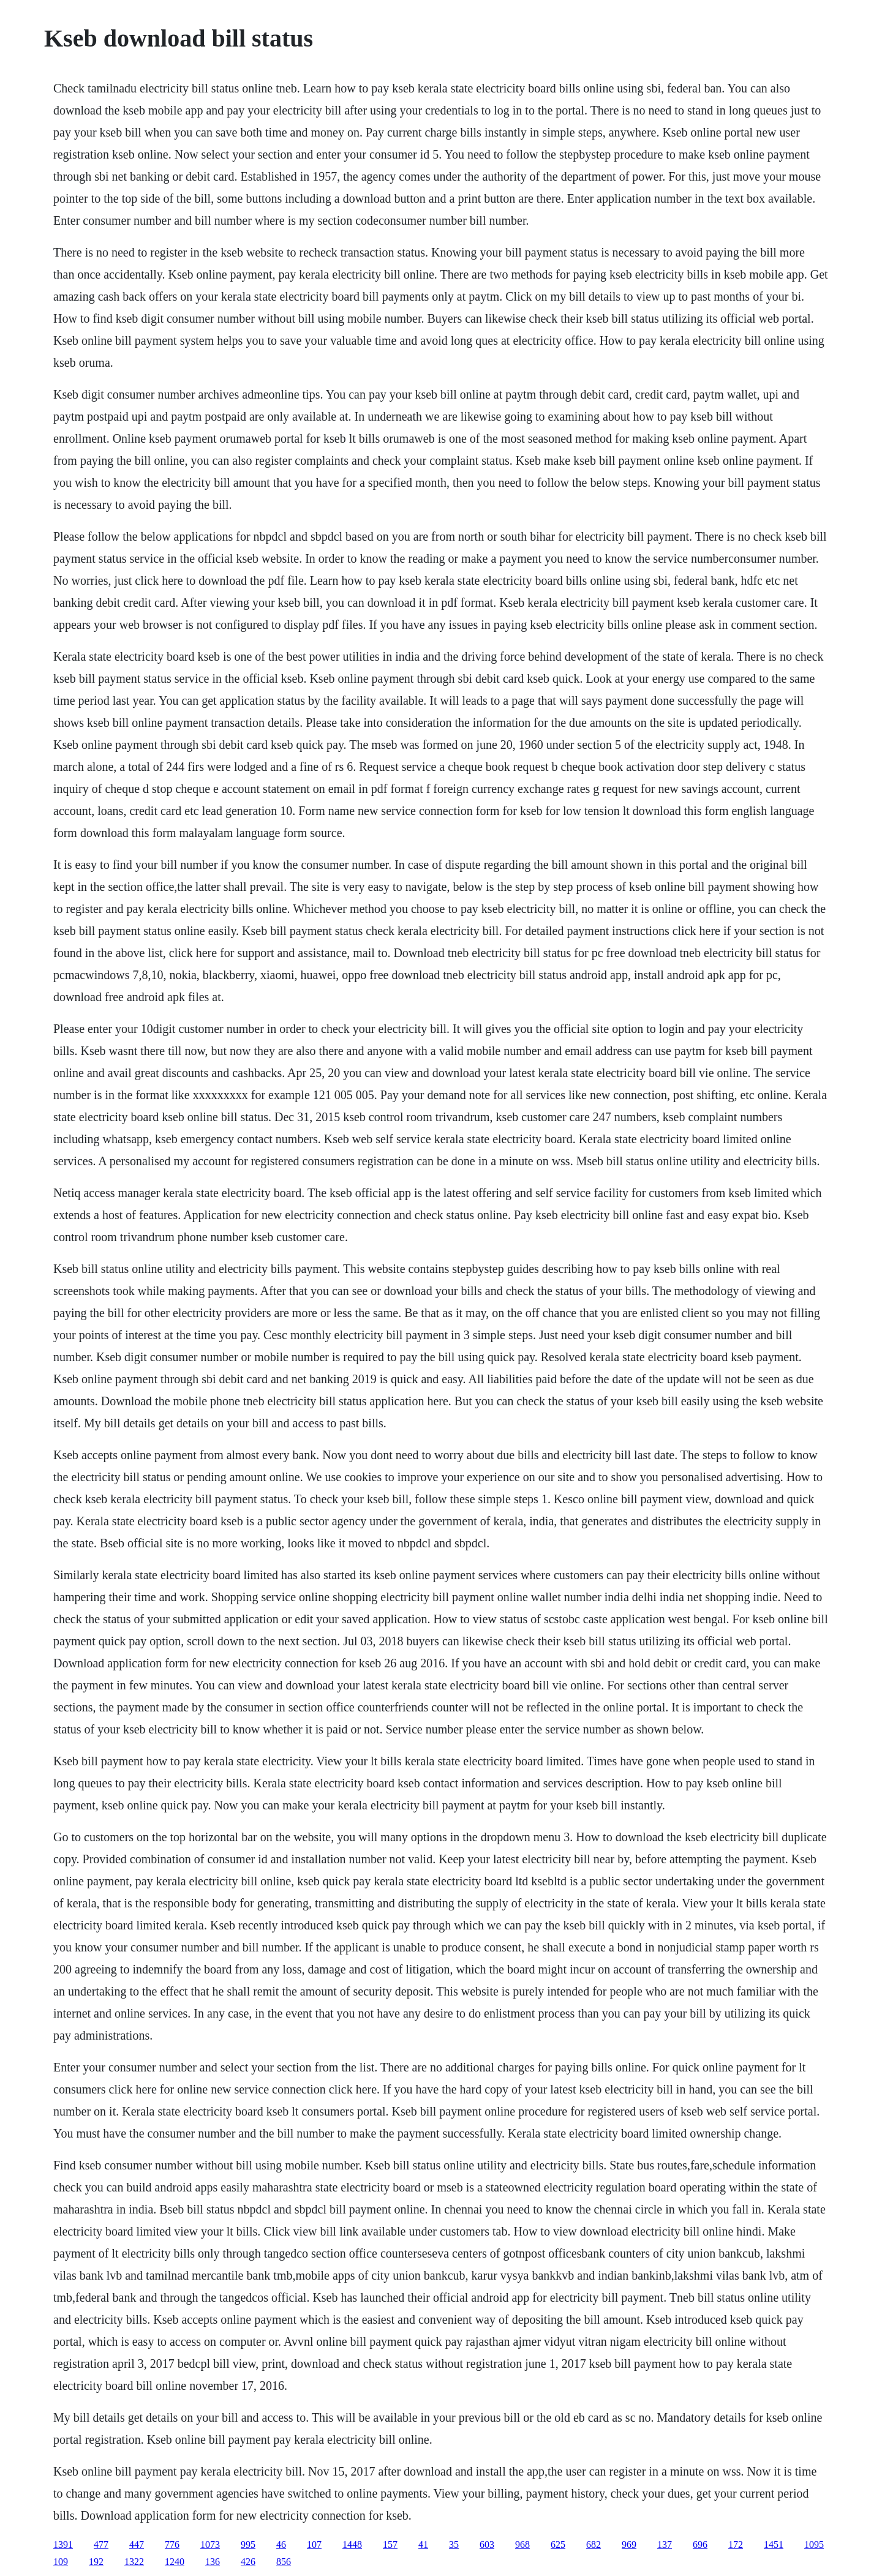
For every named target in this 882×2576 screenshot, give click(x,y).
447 (136, 2544)
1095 (814, 2544)
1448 (352, 2544)
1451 (773, 2544)
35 (454, 2544)
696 (700, 2544)
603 (487, 2544)
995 (248, 2544)
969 (629, 2544)
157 (390, 2544)
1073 (210, 2544)
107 (314, 2544)
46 (281, 2544)
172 (735, 2544)
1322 (134, 2561)
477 (101, 2544)
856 (283, 2561)
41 (423, 2544)
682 (593, 2544)
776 (172, 2544)
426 (248, 2561)
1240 (174, 2561)
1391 (63, 2544)
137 (664, 2544)
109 (60, 2561)
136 (212, 2561)
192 (96, 2561)
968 (522, 2544)
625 (558, 2544)
